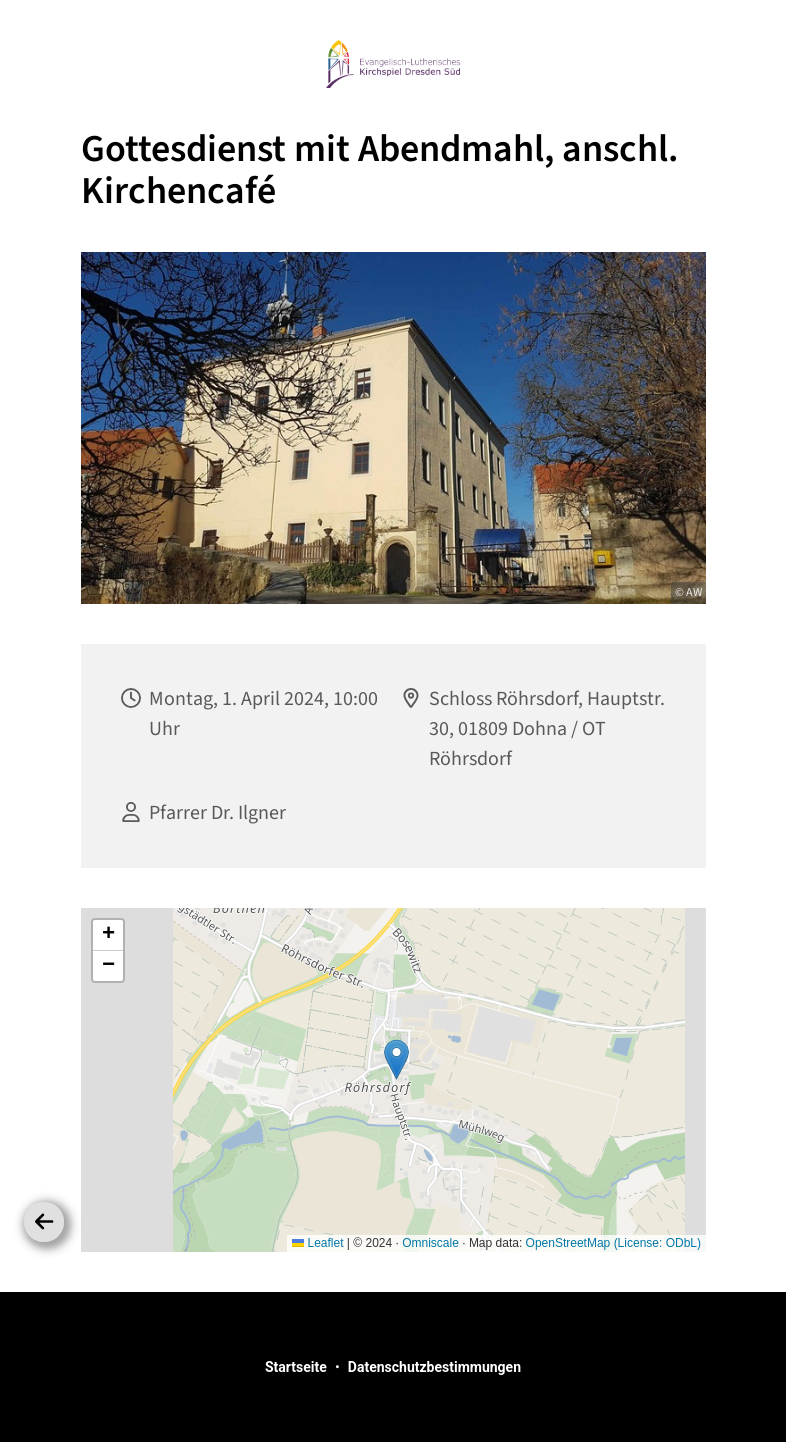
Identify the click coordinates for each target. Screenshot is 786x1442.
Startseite (296, 1367)
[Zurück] (44, 1222)
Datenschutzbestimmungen (434, 1367)
